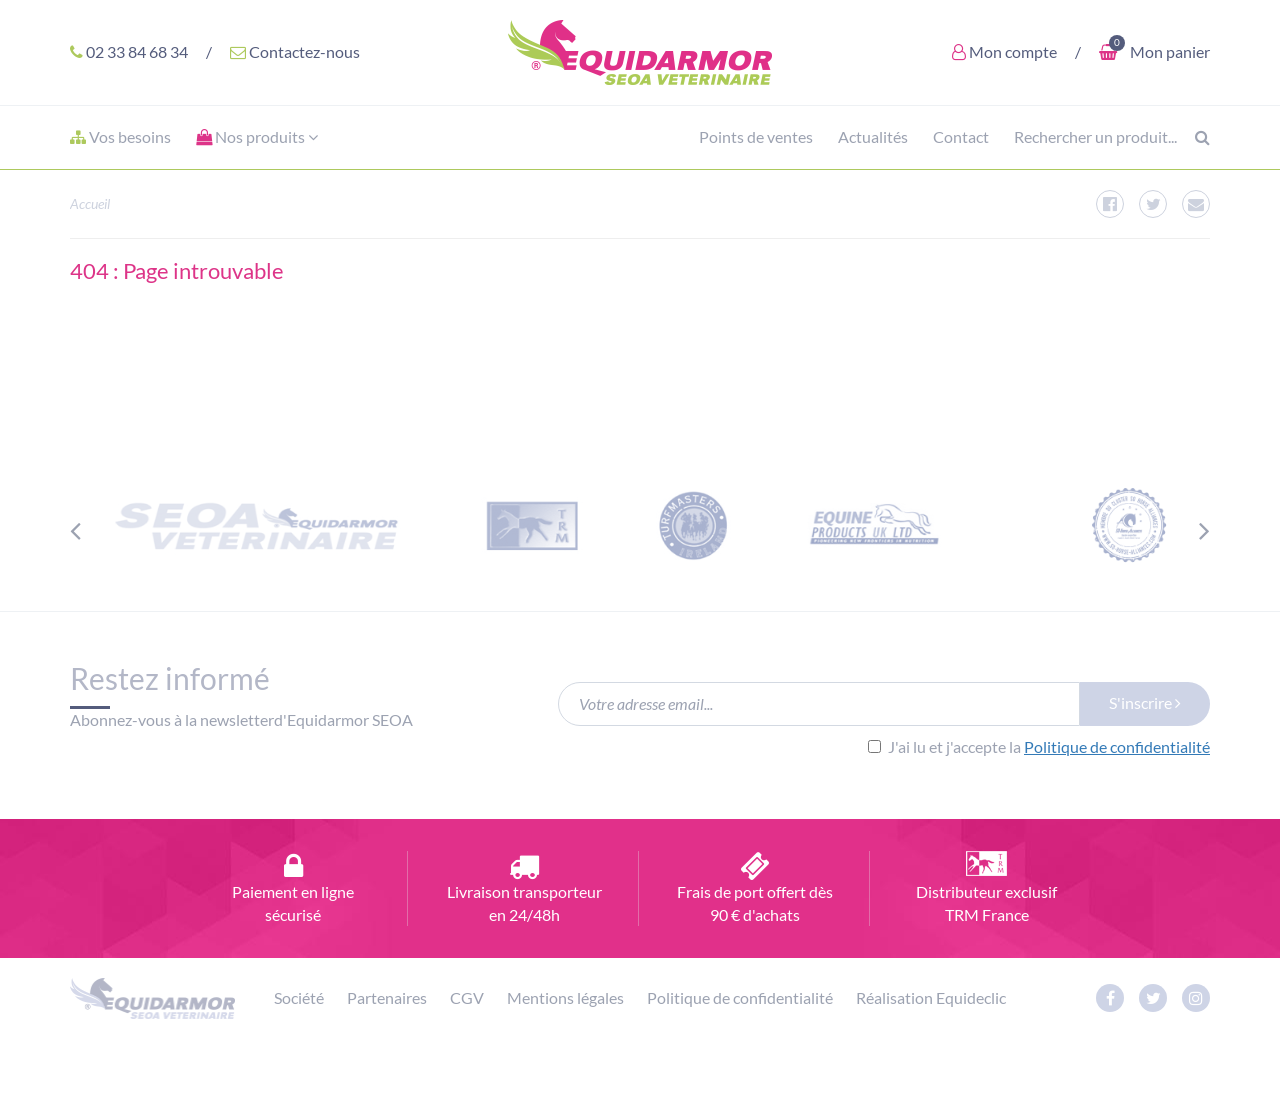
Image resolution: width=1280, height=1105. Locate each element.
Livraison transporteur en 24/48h (524, 887)
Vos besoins (120, 136)
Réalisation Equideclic (931, 997)
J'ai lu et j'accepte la (1039, 746)
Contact (961, 136)
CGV (467, 997)
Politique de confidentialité (1117, 746)
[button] (257, 137)
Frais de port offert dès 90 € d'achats (755, 887)
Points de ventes (756, 136)
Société (299, 997)
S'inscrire (1145, 702)
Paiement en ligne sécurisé (293, 887)
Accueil (90, 203)
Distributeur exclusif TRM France (986, 887)
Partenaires (387, 997)
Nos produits (257, 136)
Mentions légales (565, 997)
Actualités (873, 136)
